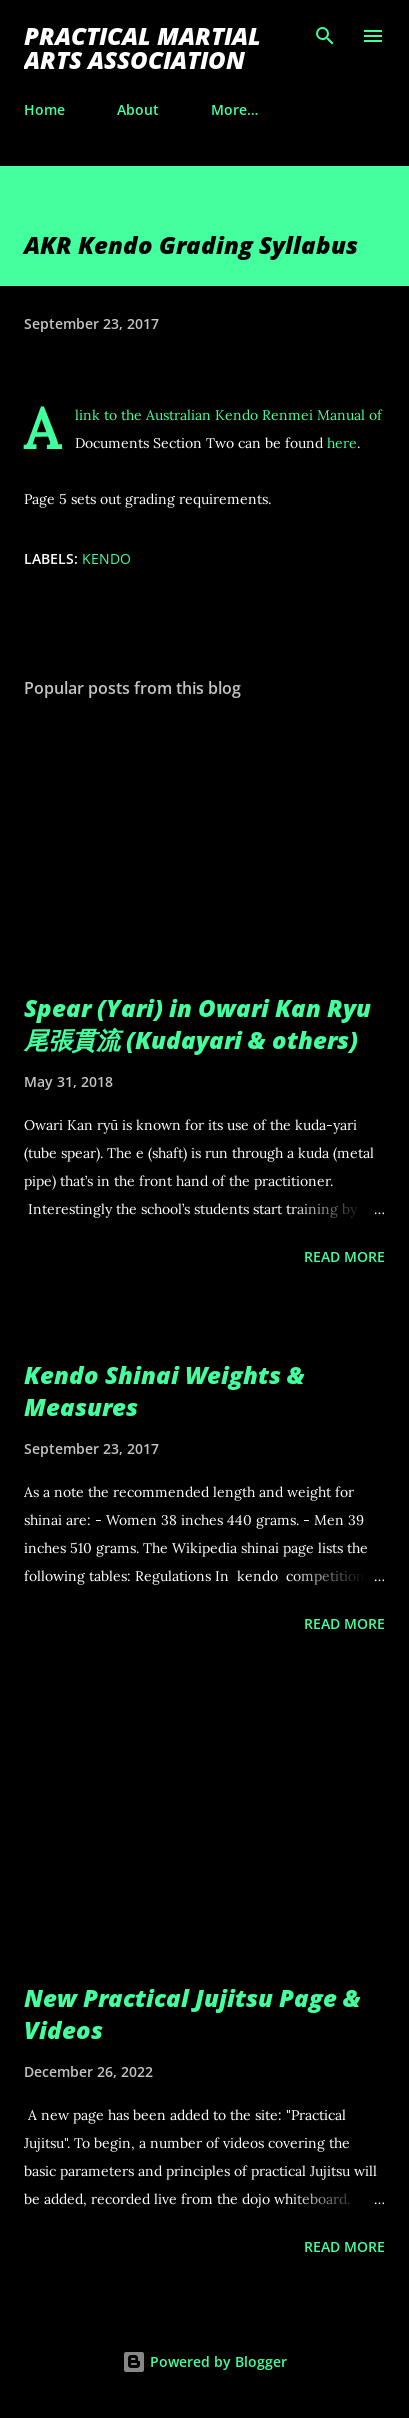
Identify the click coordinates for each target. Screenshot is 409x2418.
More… (234, 109)
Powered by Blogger (204, 2361)
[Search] (325, 36)
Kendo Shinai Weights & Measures (164, 1390)
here (342, 443)
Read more (344, 1256)
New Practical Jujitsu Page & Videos (192, 2013)
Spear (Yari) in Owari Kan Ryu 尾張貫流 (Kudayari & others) (197, 1023)
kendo (106, 558)
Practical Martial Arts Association (142, 47)
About (138, 109)
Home (44, 109)
